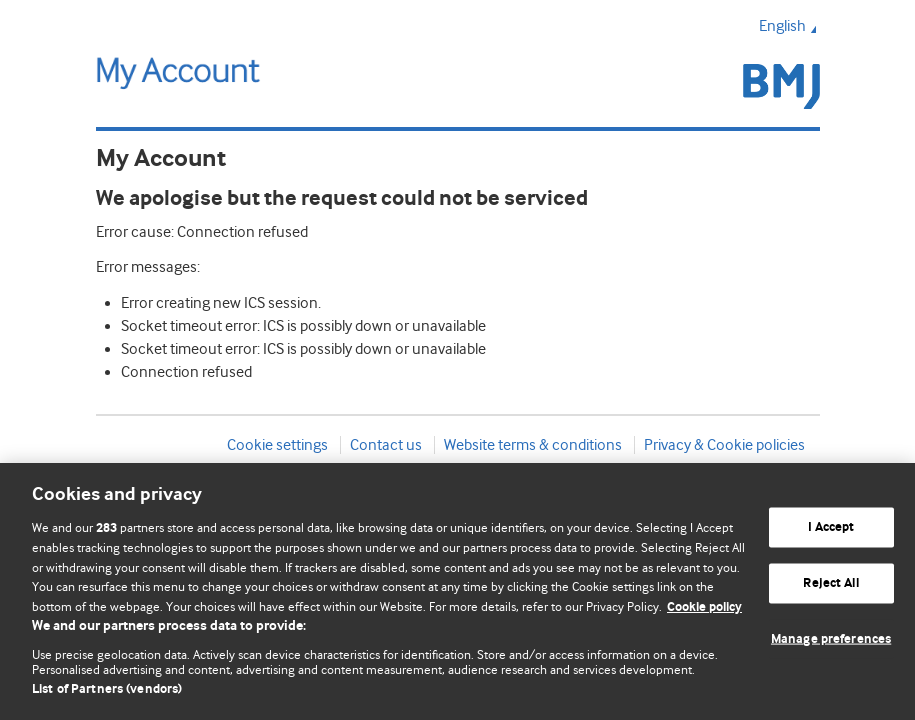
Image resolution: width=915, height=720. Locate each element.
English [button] (789, 26)
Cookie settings (277, 445)
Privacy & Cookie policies (724, 445)
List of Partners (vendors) (107, 689)
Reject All (830, 583)
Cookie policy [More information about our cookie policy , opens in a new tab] (704, 607)
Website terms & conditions (533, 445)
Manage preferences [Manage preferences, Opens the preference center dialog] (831, 638)
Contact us (386, 445)
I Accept (831, 527)
